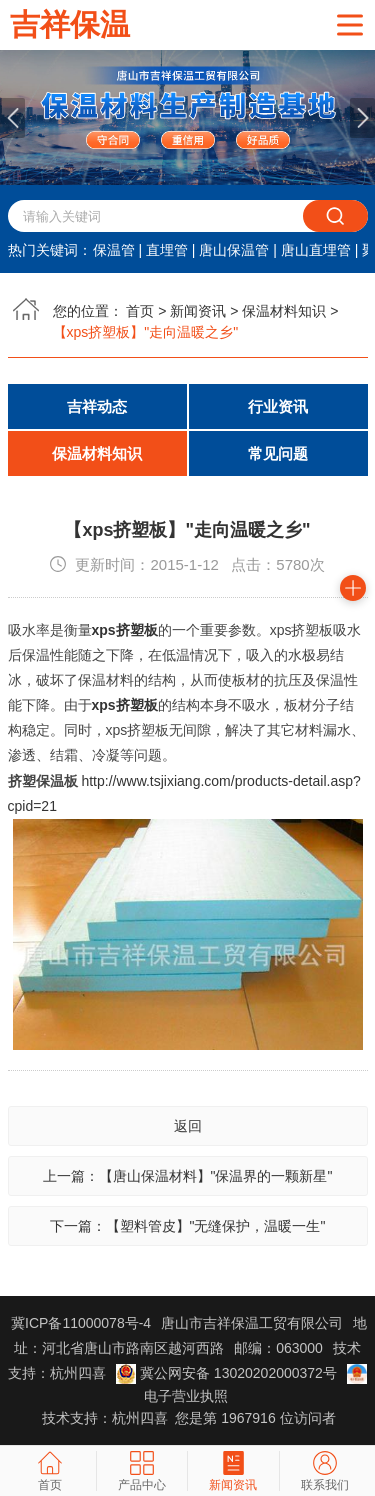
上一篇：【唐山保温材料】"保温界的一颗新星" (188, 1176)
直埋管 (167, 250)
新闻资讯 (198, 311)
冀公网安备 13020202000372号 (228, 1373)
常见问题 (278, 453)
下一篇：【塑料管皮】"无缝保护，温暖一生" (188, 1226)
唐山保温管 (234, 250)
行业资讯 (278, 406)
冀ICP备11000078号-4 (81, 1323)
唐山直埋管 (316, 250)
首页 (140, 311)
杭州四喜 (140, 1418)
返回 (188, 1126)
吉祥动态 (97, 406)
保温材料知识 (284, 311)
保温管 (114, 250)
